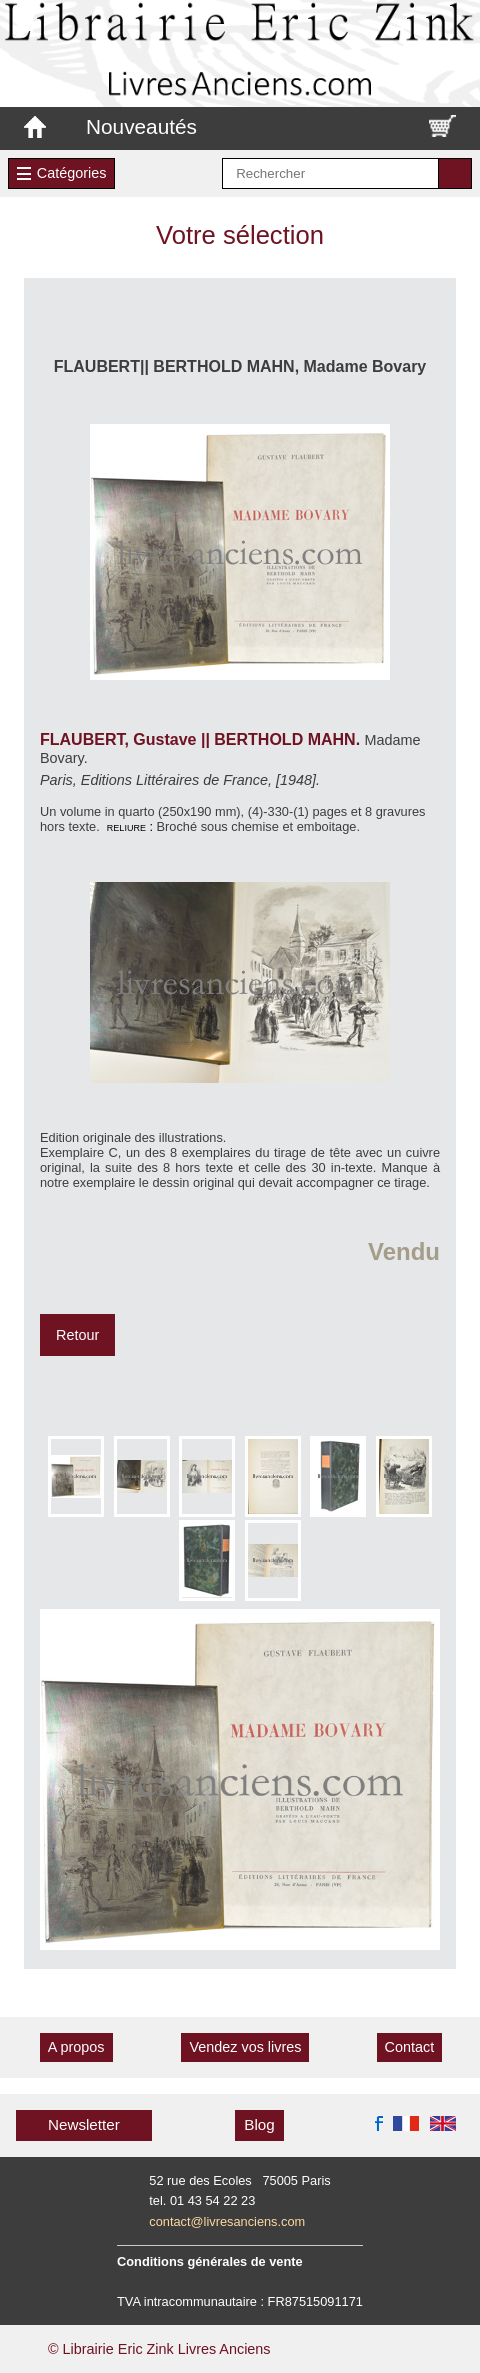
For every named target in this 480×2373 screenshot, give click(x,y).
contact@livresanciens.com (227, 2221)
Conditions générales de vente (210, 2261)
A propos (76, 2047)
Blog (259, 2124)
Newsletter (84, 2124)
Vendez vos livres (245, 2047)
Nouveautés (141, 126)
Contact (410, 2047)
